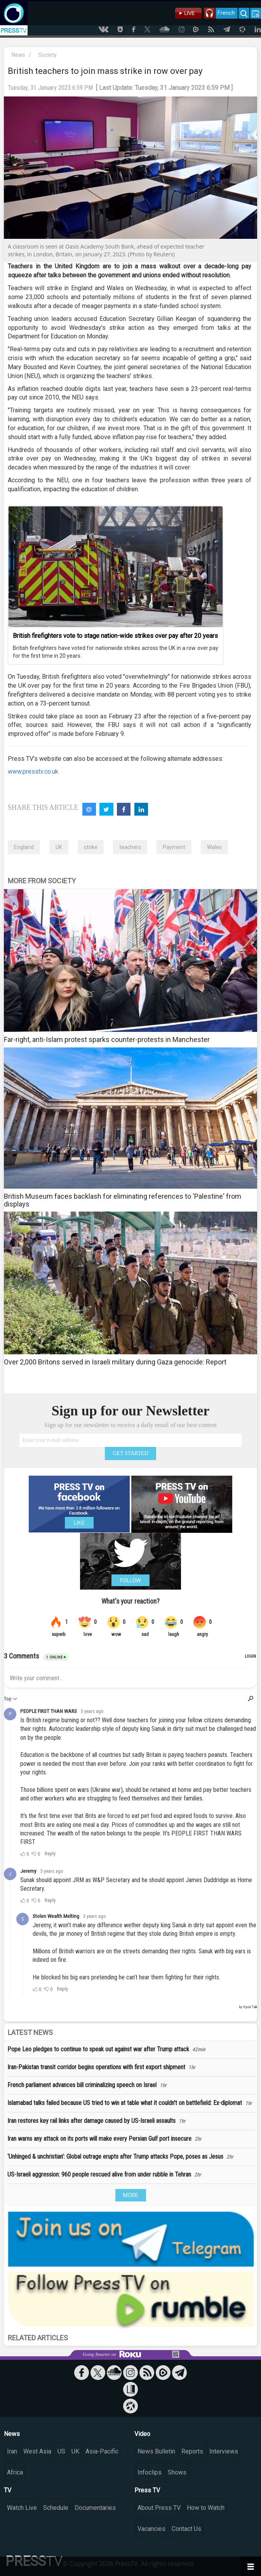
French (226, 12)
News (18, 55)
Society (47, 55)
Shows (177, 2472)
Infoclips (149, 2472)
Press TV (147, 2490)
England (24, 847)
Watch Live (22, 2507)
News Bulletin (156, 2451)
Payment (174, 847)
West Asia (37, 2451)
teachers (130, 847)
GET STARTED (130, 1453)
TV (7, 2490)
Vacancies (151, 2528)
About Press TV (159, 2507)
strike (90, 847)
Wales (214, 847)
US (61, 2451)
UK (59, 847)
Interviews (223, 2451)
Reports (192, 2451)
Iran (12, 2451)
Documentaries (95, 2507)
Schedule (55, 2507)
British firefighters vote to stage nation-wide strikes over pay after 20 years (115, 635)
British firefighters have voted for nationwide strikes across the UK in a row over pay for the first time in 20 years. (115, 652)
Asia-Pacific (101, 2451)
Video (142, 2434)
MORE (130, 2195)
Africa (15, 2472)
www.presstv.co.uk (33, 771)
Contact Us (186, 2528)
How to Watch (205, 2507)
